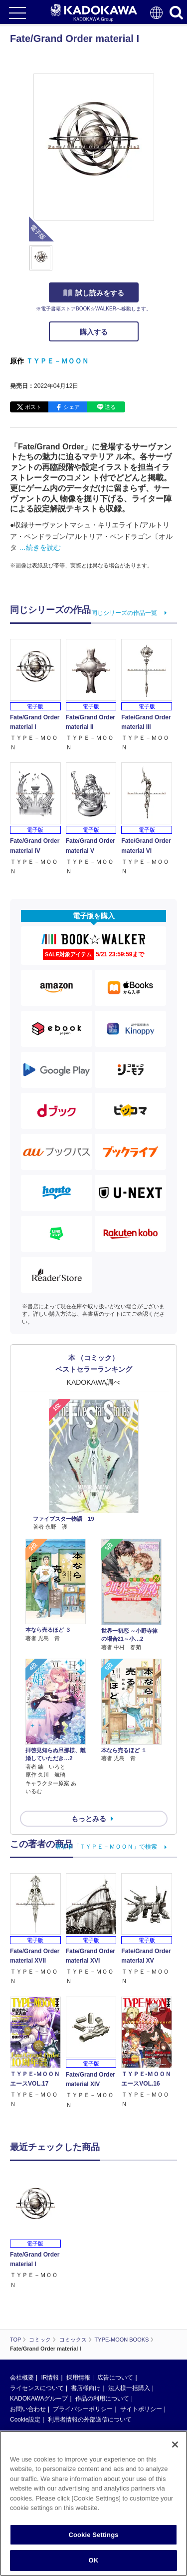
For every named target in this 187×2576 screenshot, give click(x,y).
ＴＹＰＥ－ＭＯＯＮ (57, 361)
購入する (94, 332)
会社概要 (22, 2315)
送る (110, 407)
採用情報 (78, 2315)
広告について (115, 2315)
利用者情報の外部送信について (90, 2357)
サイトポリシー (141, 2347)
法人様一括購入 (129, 2326)
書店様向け (86, 2326)
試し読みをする (93, 293)
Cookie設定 (25, 2357)
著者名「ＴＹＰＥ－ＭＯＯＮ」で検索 (106, 1846)
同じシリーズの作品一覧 (124, 612)
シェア (71, 407)
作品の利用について (102, 2336)
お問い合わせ (28, 2347)
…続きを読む (40, 547)
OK (94, 2560)
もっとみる (88, 1819)
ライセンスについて (37, 2326)
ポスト (33, 407)
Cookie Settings (93, 2535)
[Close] (175, 2445)
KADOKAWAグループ (39, 2336)
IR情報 (50, 2315)
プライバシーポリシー (83, 2347)
